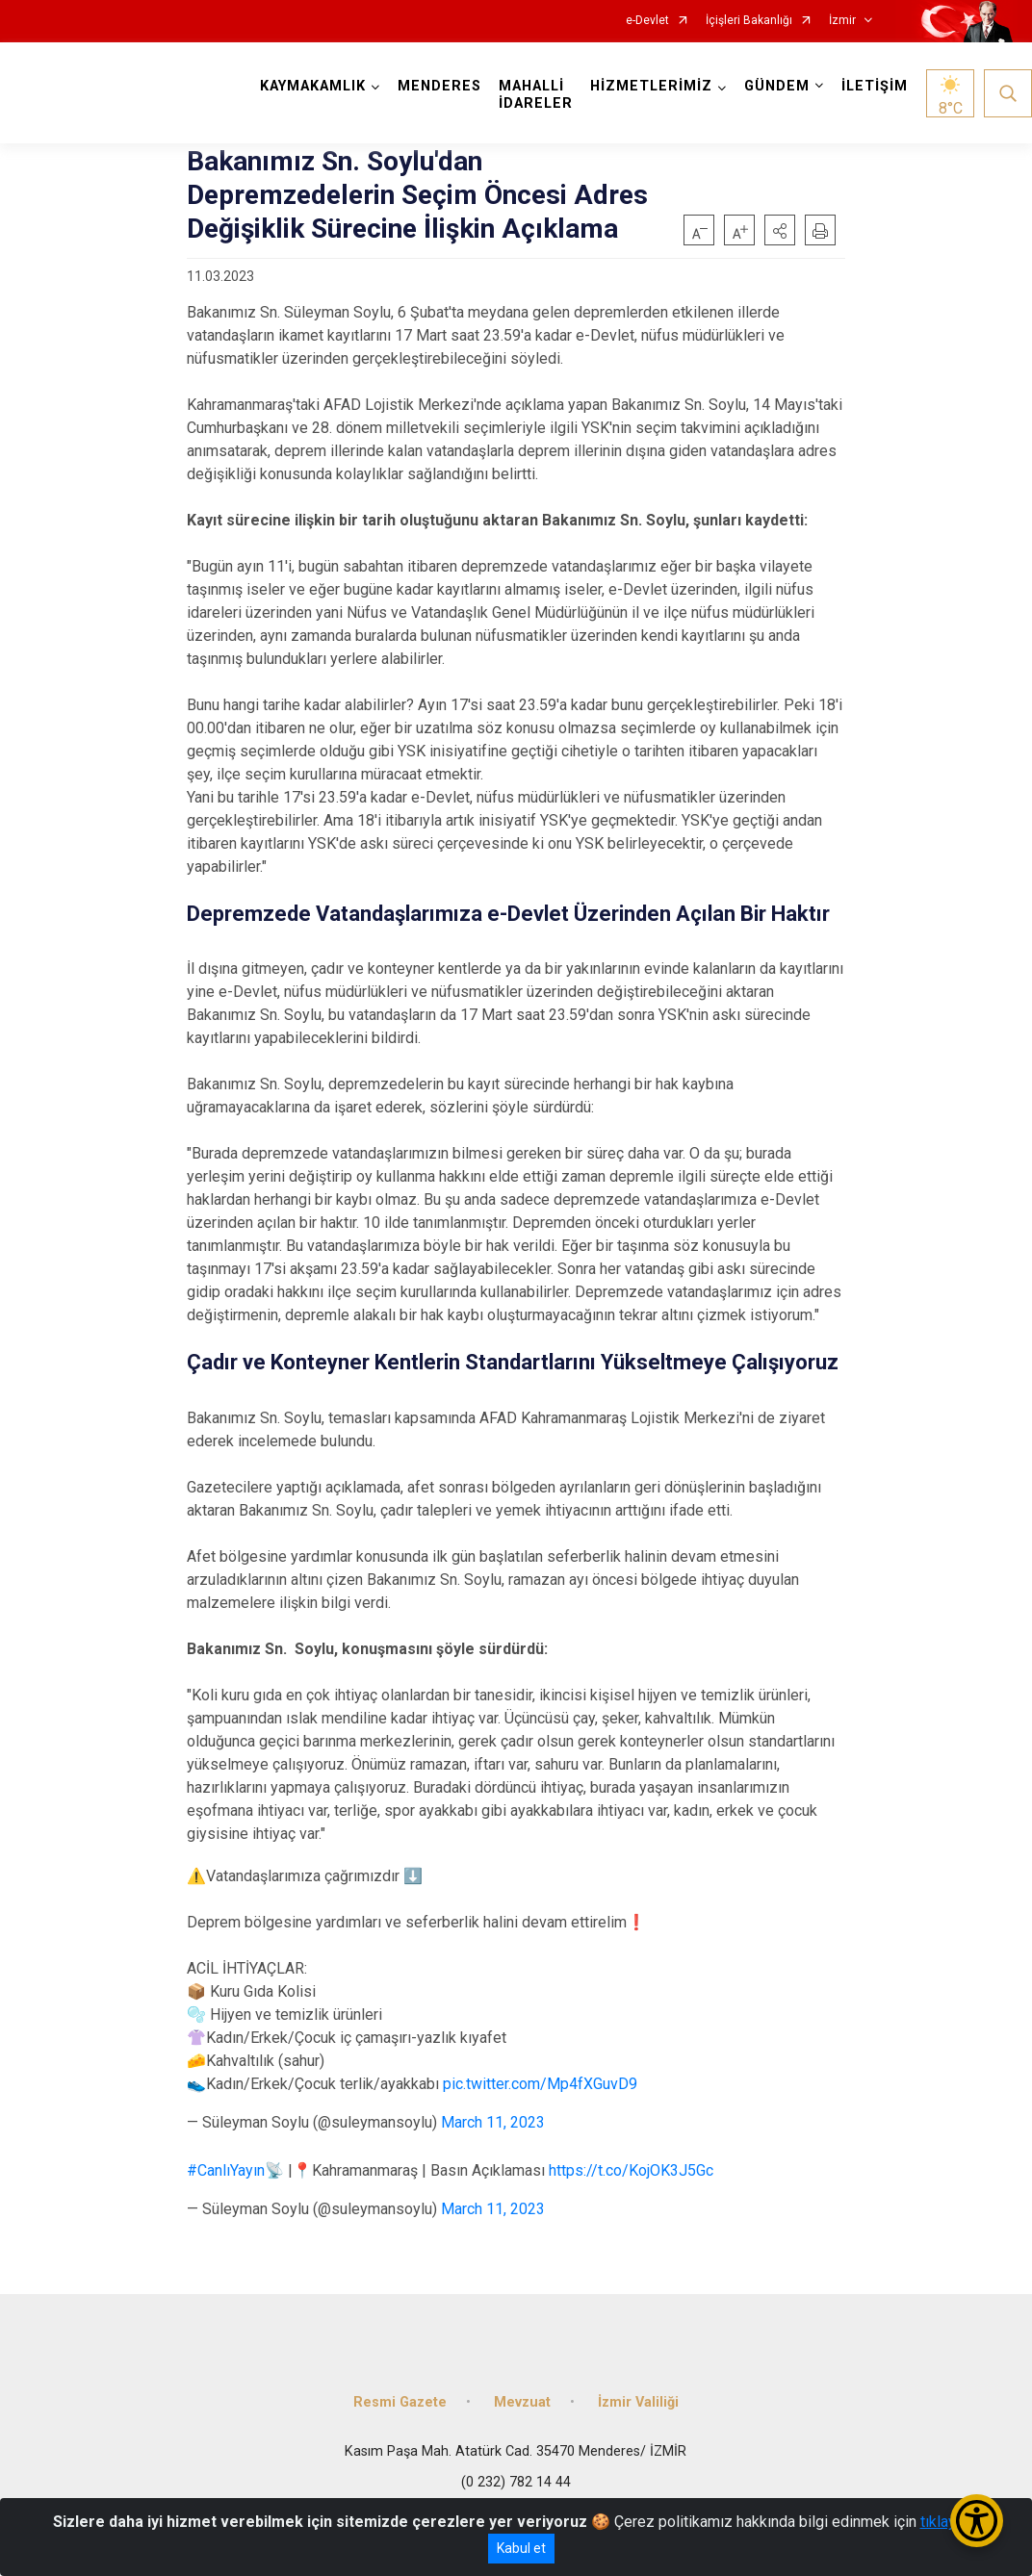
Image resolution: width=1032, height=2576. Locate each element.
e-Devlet (647, 20)
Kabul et (521, 2548)
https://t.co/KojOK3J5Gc (631, 2170)
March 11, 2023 (493, 2122)
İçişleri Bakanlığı (749, 20)
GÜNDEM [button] (777, 86)
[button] (779, 230)
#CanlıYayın (226, 2170)
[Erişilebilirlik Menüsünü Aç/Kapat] (976, 2520)
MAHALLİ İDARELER (536, 95)
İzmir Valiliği (638, 2402)
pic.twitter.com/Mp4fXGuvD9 (540, 2084)
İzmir (842, 20)
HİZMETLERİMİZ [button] (651, 86)
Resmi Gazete (400, 2402)
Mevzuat (522, 2402)
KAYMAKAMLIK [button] (313, 86)
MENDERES (439, 86)
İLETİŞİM (874, 86)
